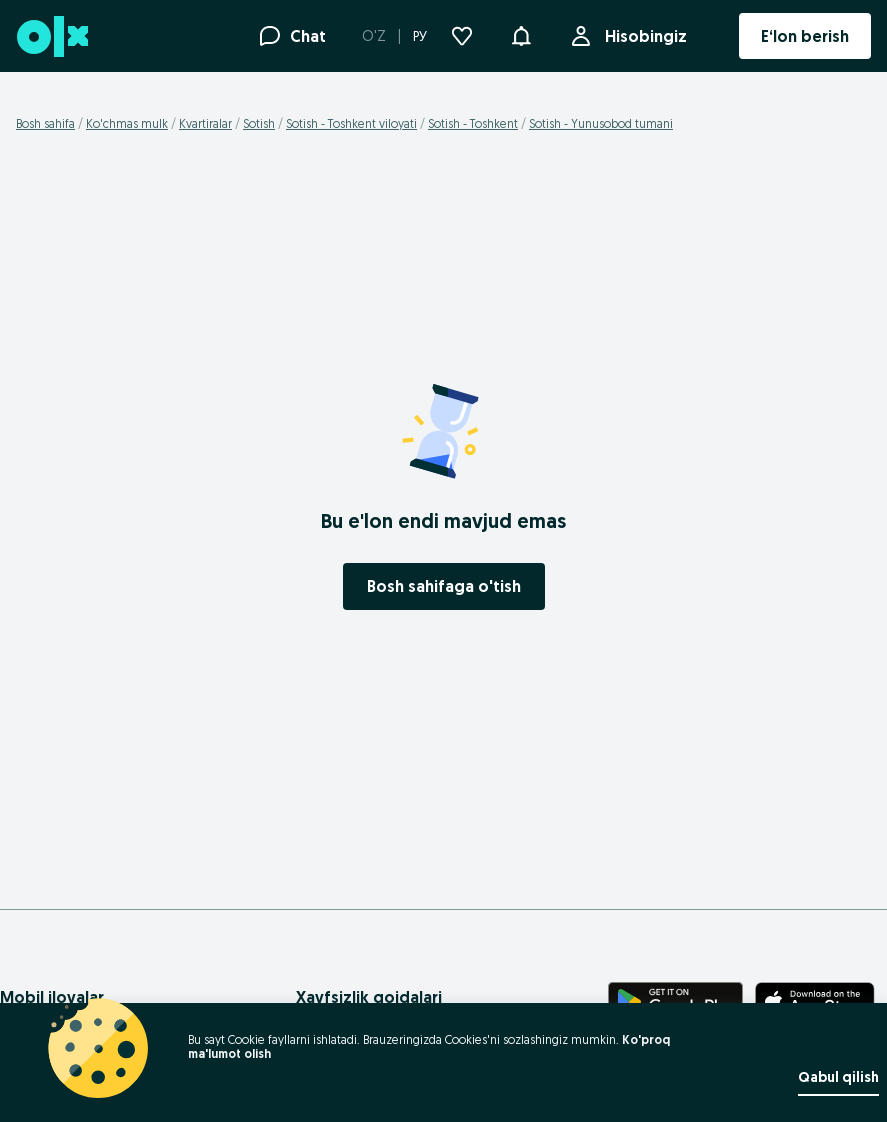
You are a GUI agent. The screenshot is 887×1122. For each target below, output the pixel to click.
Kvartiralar (205, 123)
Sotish (259, 123)
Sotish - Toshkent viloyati (351, 123)
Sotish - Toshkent (473, 123)
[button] (521, 34)
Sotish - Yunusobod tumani (601, 123)
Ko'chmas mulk (127, 123)
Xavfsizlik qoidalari (369, 997)
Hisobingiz (642, 36)
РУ (420, 36)
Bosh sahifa (45, 123)
